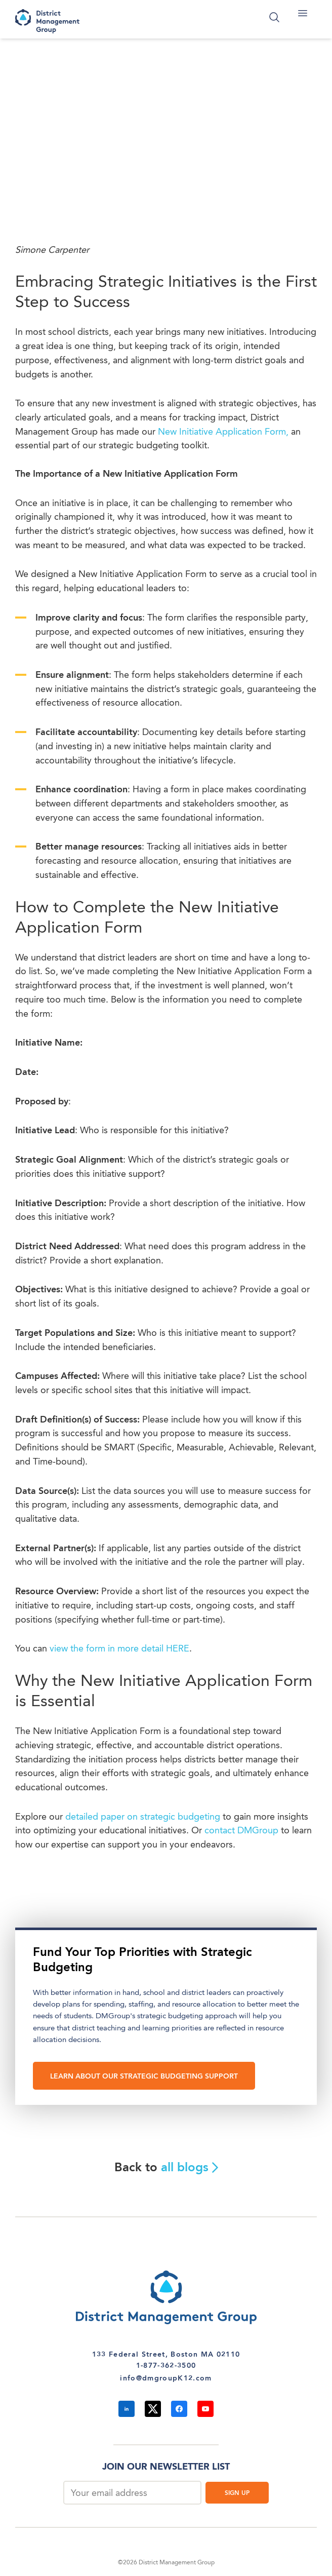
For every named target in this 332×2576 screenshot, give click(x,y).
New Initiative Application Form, (224, 432)
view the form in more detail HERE (119, 1649)
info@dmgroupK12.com (166, 2378)
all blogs (189, 2168)
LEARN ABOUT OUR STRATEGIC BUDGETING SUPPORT (144, 2076)
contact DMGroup (241, 1830)
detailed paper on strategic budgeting (142, 1817)
